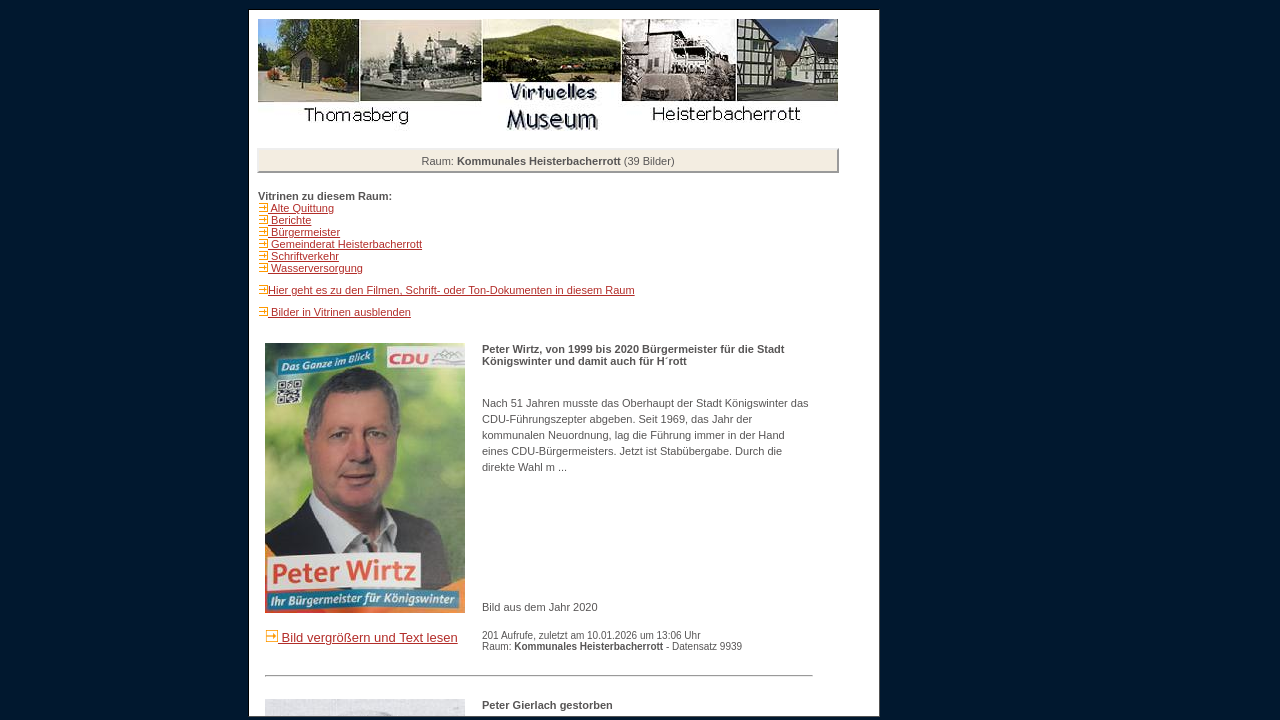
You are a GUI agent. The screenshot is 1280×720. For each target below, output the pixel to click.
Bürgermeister (304, 232)
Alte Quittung (301, 208)
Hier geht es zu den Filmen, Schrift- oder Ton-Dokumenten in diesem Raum (451, 290)
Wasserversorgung (315, 268)
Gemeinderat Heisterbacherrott (345, 244)
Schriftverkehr (303, 256)
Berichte (289, 220)
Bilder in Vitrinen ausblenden (339, 312)
